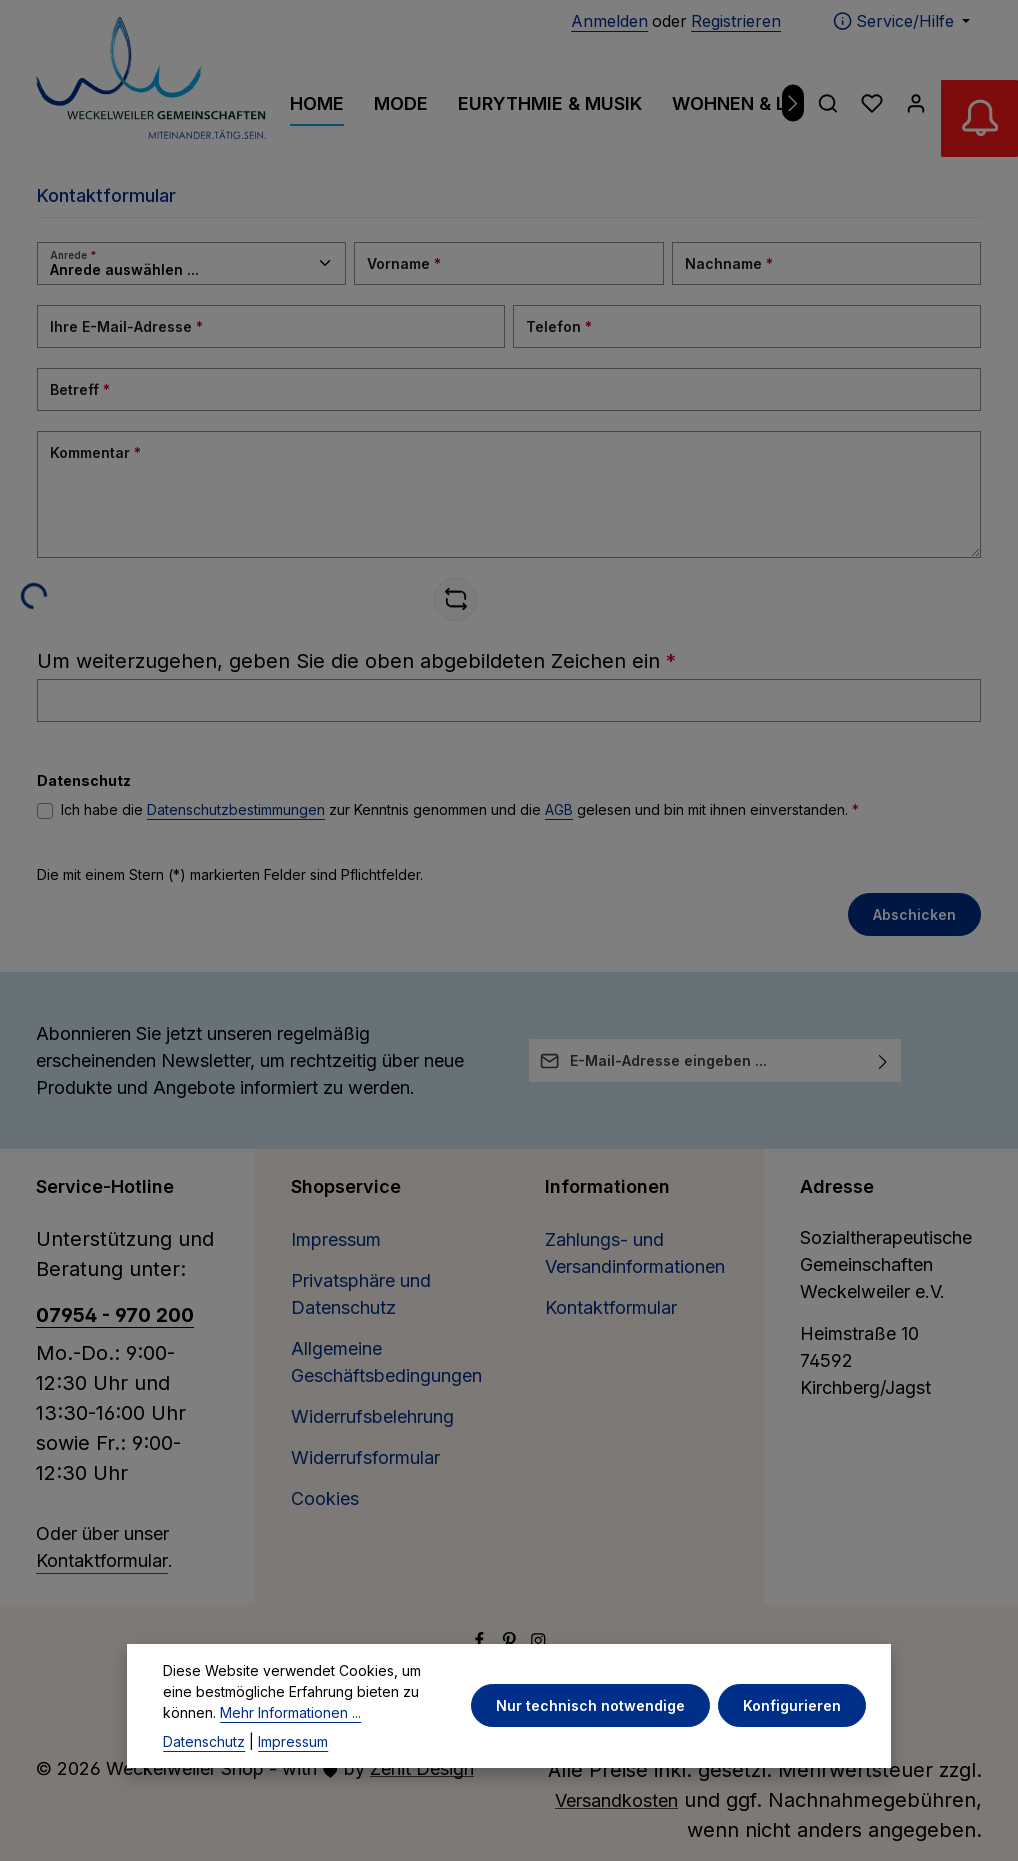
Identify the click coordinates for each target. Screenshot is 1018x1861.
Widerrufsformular (365, 1457)
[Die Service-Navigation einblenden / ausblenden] (901, 21)
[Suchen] (828, 103)
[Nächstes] (793, 103)
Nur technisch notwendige (591, 1745)
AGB (559, 809)
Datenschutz (204, 1780)
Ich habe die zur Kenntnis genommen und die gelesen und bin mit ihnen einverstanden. (460, 809)
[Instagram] (538, 1642)
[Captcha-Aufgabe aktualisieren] (455, 599)
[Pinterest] (512, 1642)
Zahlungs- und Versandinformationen (635, 1253)
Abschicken (914, 914)
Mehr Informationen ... (290, 1751)
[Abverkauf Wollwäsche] (978, 120)
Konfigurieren (793, 1745)
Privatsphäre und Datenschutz (361, 1294)
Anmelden (609, 21)
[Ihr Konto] (916, 103)
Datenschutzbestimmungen (236, 809)
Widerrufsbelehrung (372, 1416)
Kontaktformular (102, 1560)
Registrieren (736, 21)
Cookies (325, 1498)
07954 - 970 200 (115, 1315)
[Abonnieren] (883, 1060)
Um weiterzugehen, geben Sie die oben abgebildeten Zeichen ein (356, 661)
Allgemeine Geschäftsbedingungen (386, 1362)
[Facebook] (482, 1642)
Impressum (336, 1239)
